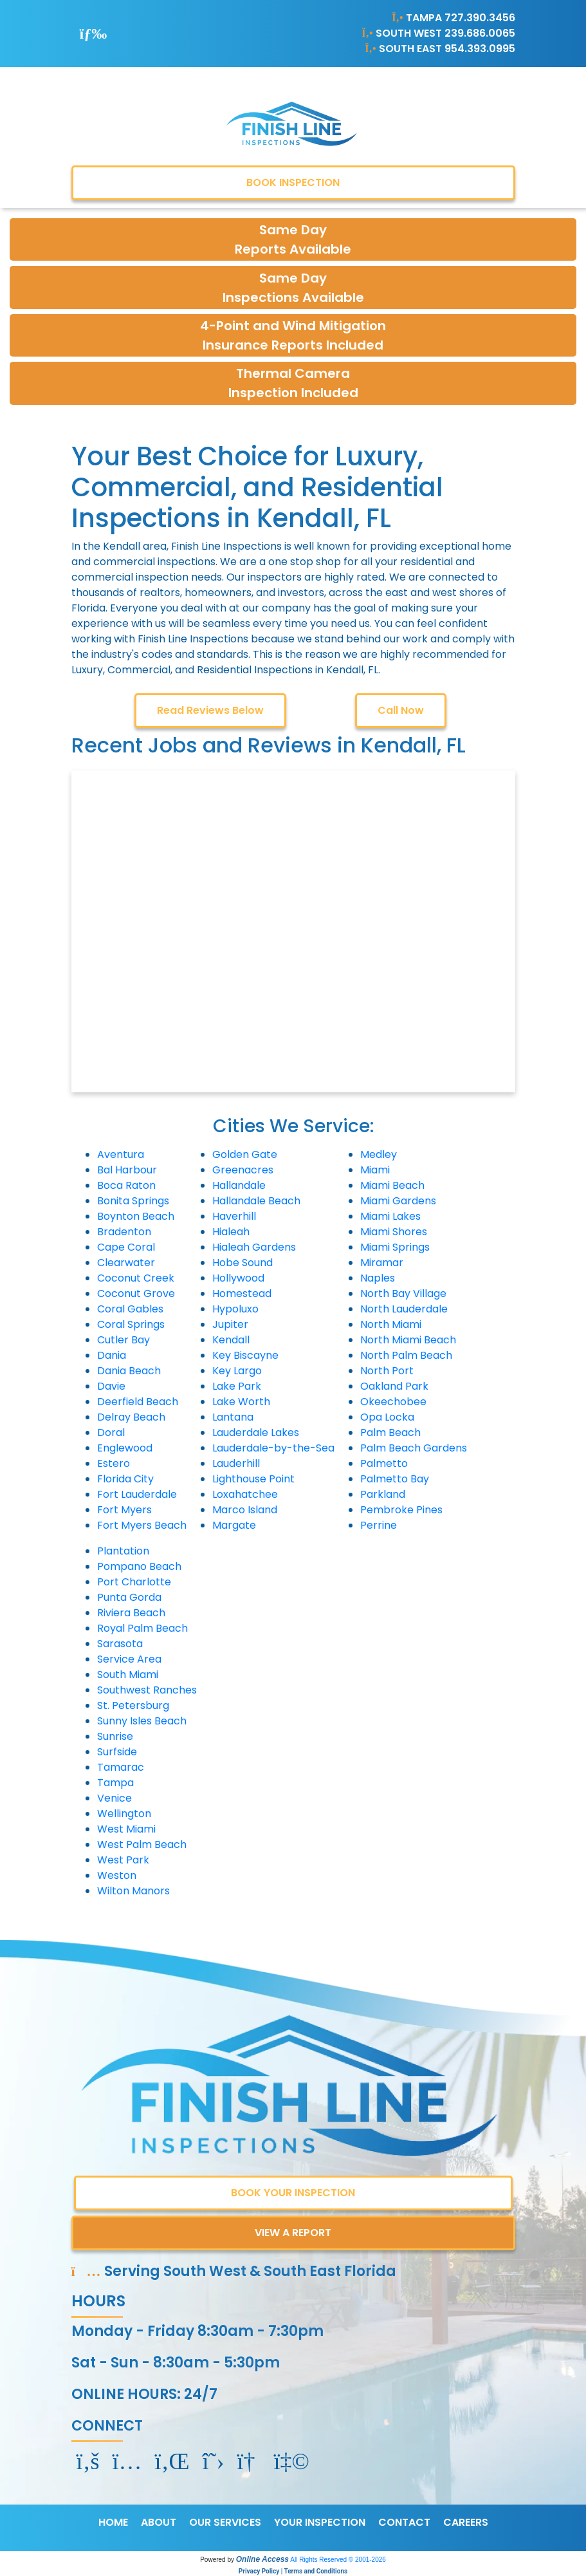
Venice (114, 1798)
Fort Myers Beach (142, 1525)
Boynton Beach (135, 1216)
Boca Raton (126, 1185)
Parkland (382, 1494)
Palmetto (384, 1463)
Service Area (129, 1659)
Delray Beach (131, 1417)
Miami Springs (395, 1247)
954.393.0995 (479, 48)
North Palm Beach (406, 1355)
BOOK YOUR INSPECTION (293, 2192)
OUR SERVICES (225, 2522)
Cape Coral (126, 1247)
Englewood (124, 1448)
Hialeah (231, 1231)
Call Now (401, 710)
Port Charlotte (134, 1581)
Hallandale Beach (256, 1200)
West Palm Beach (142, 1844)
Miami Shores (393, 1231)
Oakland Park (394, 1386)
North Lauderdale (404, 1309)
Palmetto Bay (394, 1478)
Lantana (232, 1417)
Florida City (125, 1478)
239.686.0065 (479, 33)
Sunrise (115, 1736)
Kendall (231, 1339)
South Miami (127, 1674)
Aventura (120, 1154)
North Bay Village (403, 1293)
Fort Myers (124, 1509)
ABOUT (158, 2522)
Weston (116, 1875)
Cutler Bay (123, 1339)
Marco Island (244, 1509)
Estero (113, 1463)
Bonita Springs (133, 1200)
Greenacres (242, 1169)
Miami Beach (392, 1185)
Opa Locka (387, 1417)
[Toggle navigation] (93, 33)
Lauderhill (236, 1463)
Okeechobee (393, 1401)
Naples (377, 1278)
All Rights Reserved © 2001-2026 (338, 2559)
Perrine (378, 1525)
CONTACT (404, 2522)
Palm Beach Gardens (413, 1448)
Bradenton (124, 1231)
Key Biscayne (245, 1355)
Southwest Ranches (147, 1690)
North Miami (390, 1324)
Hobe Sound (242, 1262)
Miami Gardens (398, 1200)
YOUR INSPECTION (319, 2522)
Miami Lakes (390, 1216)
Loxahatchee (245, 1494)
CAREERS (465, 2522)
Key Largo (237, 1370)
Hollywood (238, 1278)
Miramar (381, 1262)
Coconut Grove (136, 1293)
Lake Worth (241, 1401)
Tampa (115, 1782)
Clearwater (126, 1262)
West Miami (126, 1829)
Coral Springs (131, 1324)
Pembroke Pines (401, 1509)
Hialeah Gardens (254, 1247)
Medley (378, 1154)
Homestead (241, 1293)
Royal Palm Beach (142, 1628)
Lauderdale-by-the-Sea (273, 1448)
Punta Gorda (129, 1597)
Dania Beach (129, 1370)
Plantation (123, 1551)
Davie (111, 1386)
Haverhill (234, 1216)
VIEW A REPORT (293, 2232)
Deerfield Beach (137, 1401)
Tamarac (120, 1767)
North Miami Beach (408, 1339)
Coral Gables (130, 1309)
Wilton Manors (133, 1890)
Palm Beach (390, 1432)
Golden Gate (244, 1154)
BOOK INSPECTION (293, 182)
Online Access (262, 2559)
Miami (375, 1169)
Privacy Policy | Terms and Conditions (293, 2571)
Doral (111, 1432)
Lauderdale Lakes (255, 1432)
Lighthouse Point (253, 1478)
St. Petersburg (133, 1705)
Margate (234, 1525)
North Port (387, 1370)
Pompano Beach (139, 1566)
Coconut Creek (135, 1278)
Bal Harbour (127, 1169)
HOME (113, 2522)
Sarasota (120, 1643)
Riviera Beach (131, 1612)
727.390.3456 (479, 17)
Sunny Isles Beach (142, 1720)
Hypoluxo (235, 1309)
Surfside (117, 1751)
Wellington (124, 1813)
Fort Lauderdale (137, 1494)
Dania (111, 1355)
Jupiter (230, 1324)
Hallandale (239, 1185)
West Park (123, 1860)
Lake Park (236, 1386)
